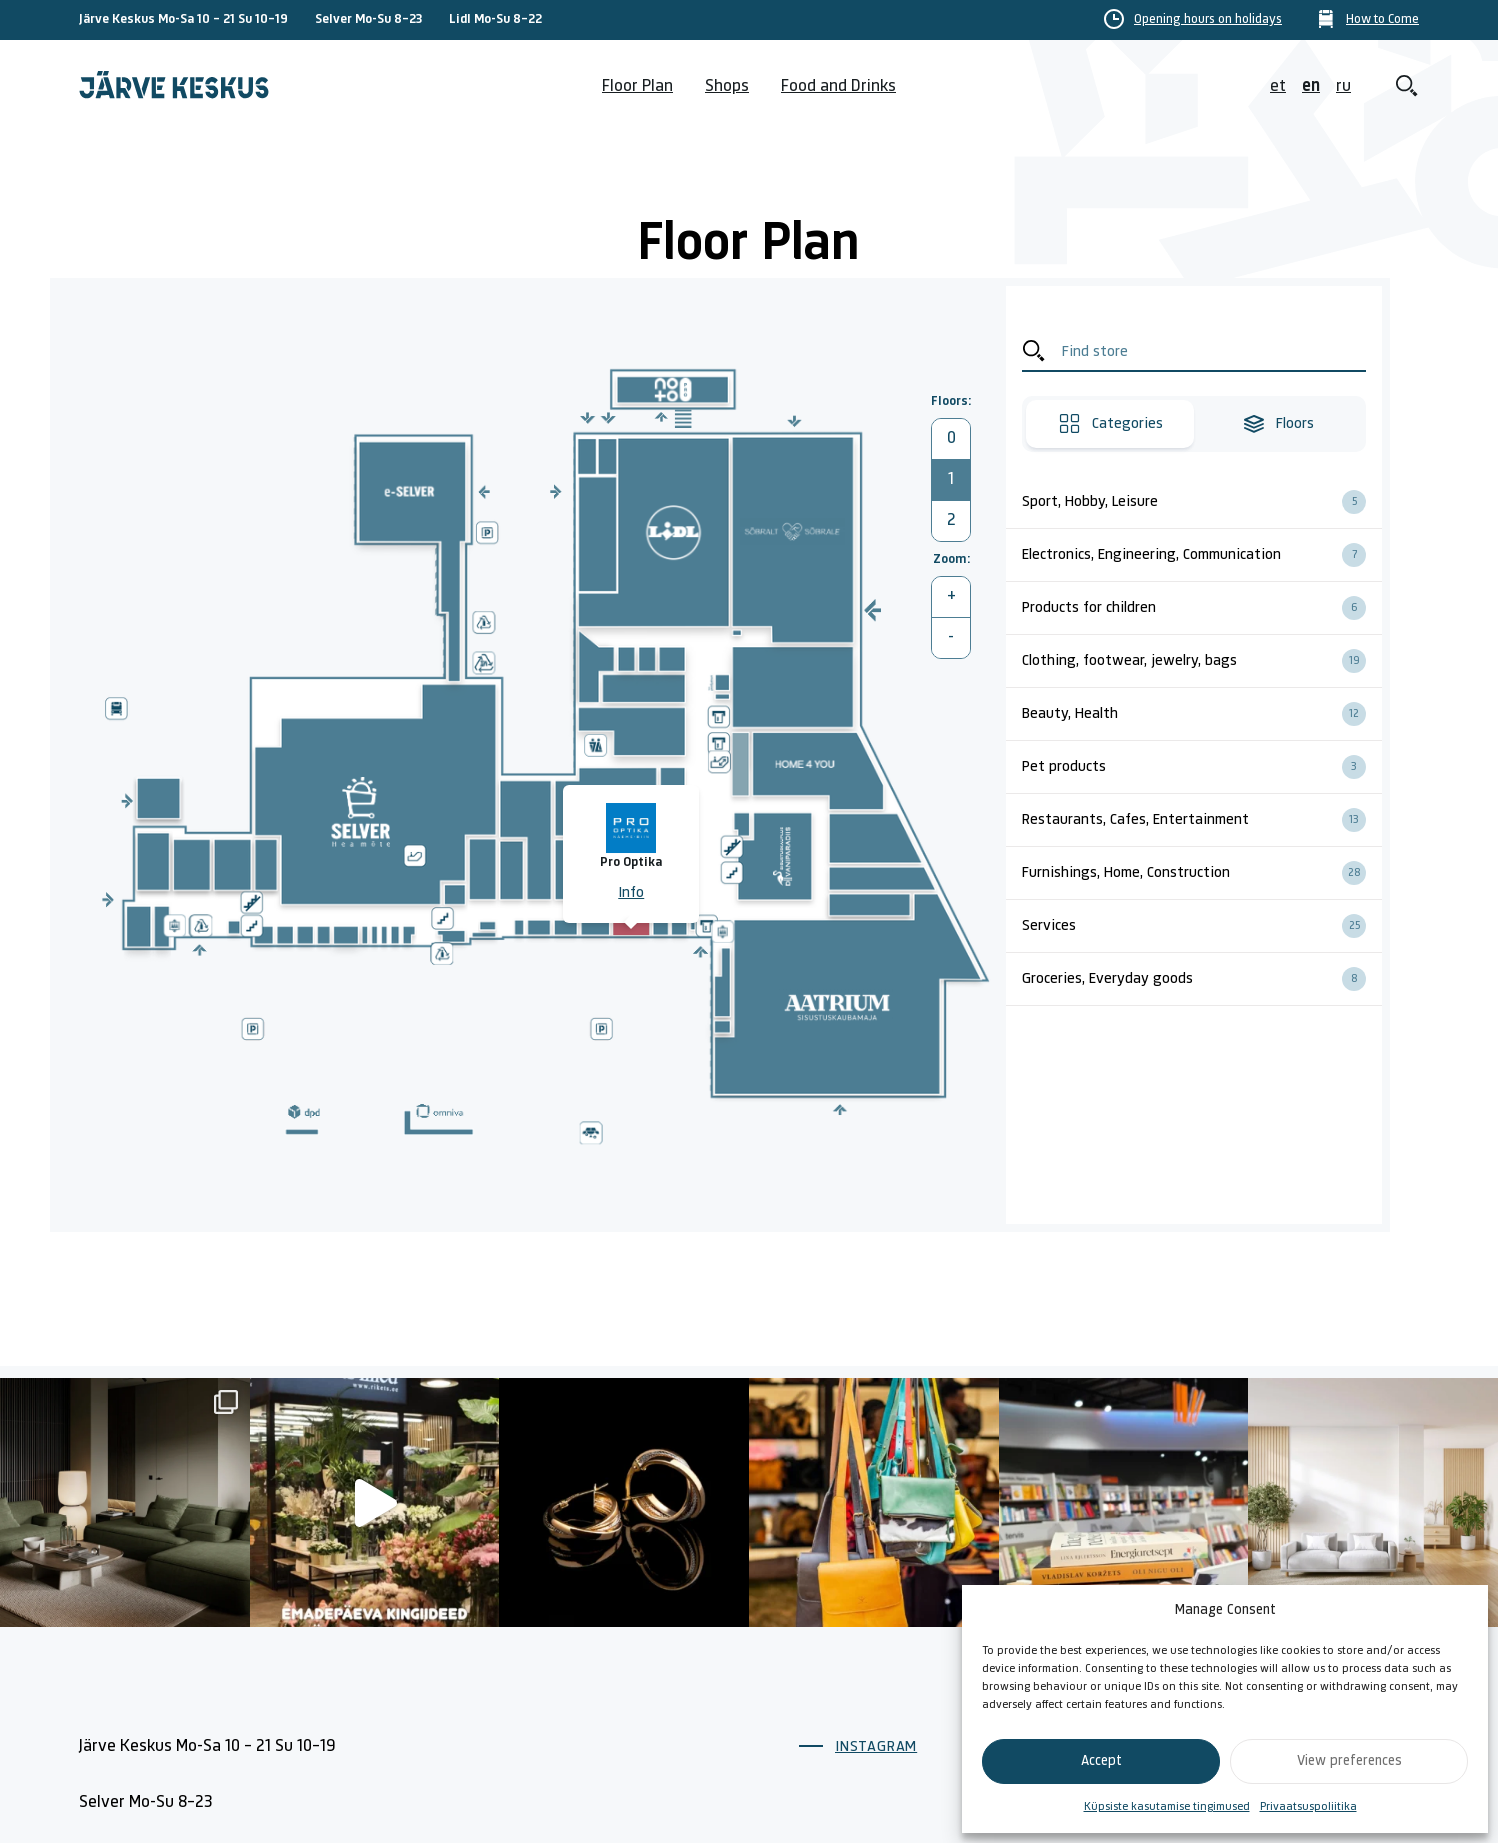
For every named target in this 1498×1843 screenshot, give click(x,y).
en (1311, 86)
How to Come (1382, 20)
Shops (727, 86)
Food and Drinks (838, 86)
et (1278, 86)
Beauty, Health (1202, 714)
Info (631, 893)
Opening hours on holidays (1208, 20)
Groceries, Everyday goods (1202, 979)
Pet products (1202, 767)
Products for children (1202, 608)
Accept (1101, 1761)
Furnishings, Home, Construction (1202, 873)
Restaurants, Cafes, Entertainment (1202, 820)
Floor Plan (637, 86)
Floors (1278, 424)
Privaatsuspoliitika (1308, 1807)
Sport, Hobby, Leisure (1202, 502)
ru (1343, 86)
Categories (1110, 424)
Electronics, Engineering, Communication (1202, 555)
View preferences (1349, 1761)
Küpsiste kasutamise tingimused (1167, 1807)
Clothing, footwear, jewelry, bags (1202, 661)
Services (1202, 926)
